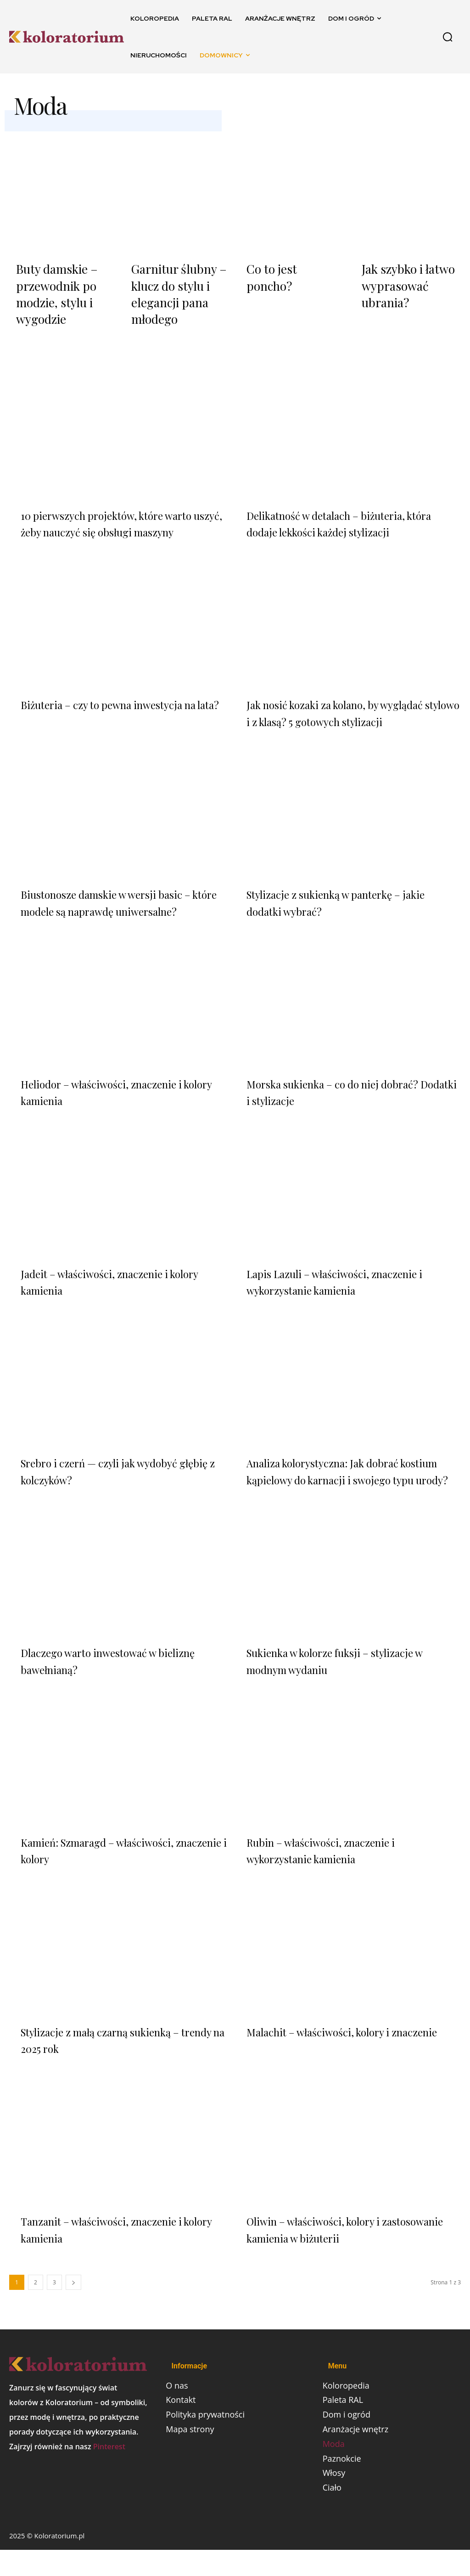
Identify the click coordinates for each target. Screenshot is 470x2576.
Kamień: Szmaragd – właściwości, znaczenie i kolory (110, 1873)
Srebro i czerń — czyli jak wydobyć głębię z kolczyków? (111, 1477)
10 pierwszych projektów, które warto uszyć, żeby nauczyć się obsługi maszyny (128, 512)
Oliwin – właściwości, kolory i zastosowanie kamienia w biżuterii (337, 2252)
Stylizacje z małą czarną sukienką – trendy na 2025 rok (113, 2062)
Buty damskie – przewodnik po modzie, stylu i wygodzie (50, 289)
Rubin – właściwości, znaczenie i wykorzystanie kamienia (331, 1873)
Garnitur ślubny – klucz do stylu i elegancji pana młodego (171, 289)
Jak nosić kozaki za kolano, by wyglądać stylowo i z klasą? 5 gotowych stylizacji (349, 702)
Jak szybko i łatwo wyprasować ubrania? (402, 282)
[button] (447, 36)
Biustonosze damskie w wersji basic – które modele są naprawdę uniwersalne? (119, 900)
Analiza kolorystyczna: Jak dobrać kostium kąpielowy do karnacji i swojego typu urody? (352, 1486)
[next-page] (73, 2305)
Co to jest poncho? (288, 268)
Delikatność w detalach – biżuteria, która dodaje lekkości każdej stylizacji (344, 512)
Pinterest (109, 2470)
